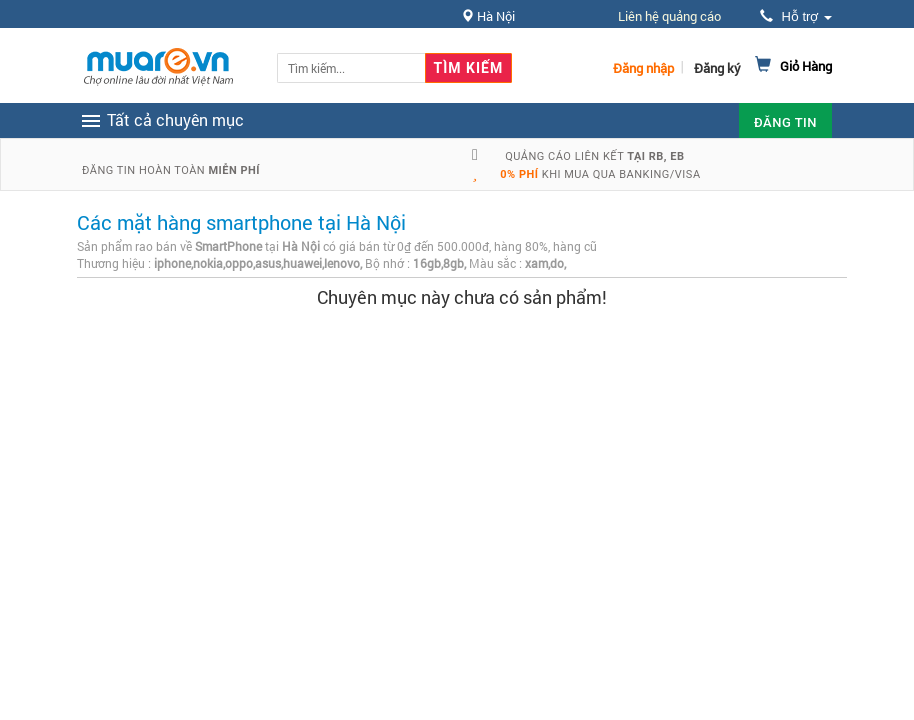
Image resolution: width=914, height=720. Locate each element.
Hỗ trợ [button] (796, 16)
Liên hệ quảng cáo (669, 16)
